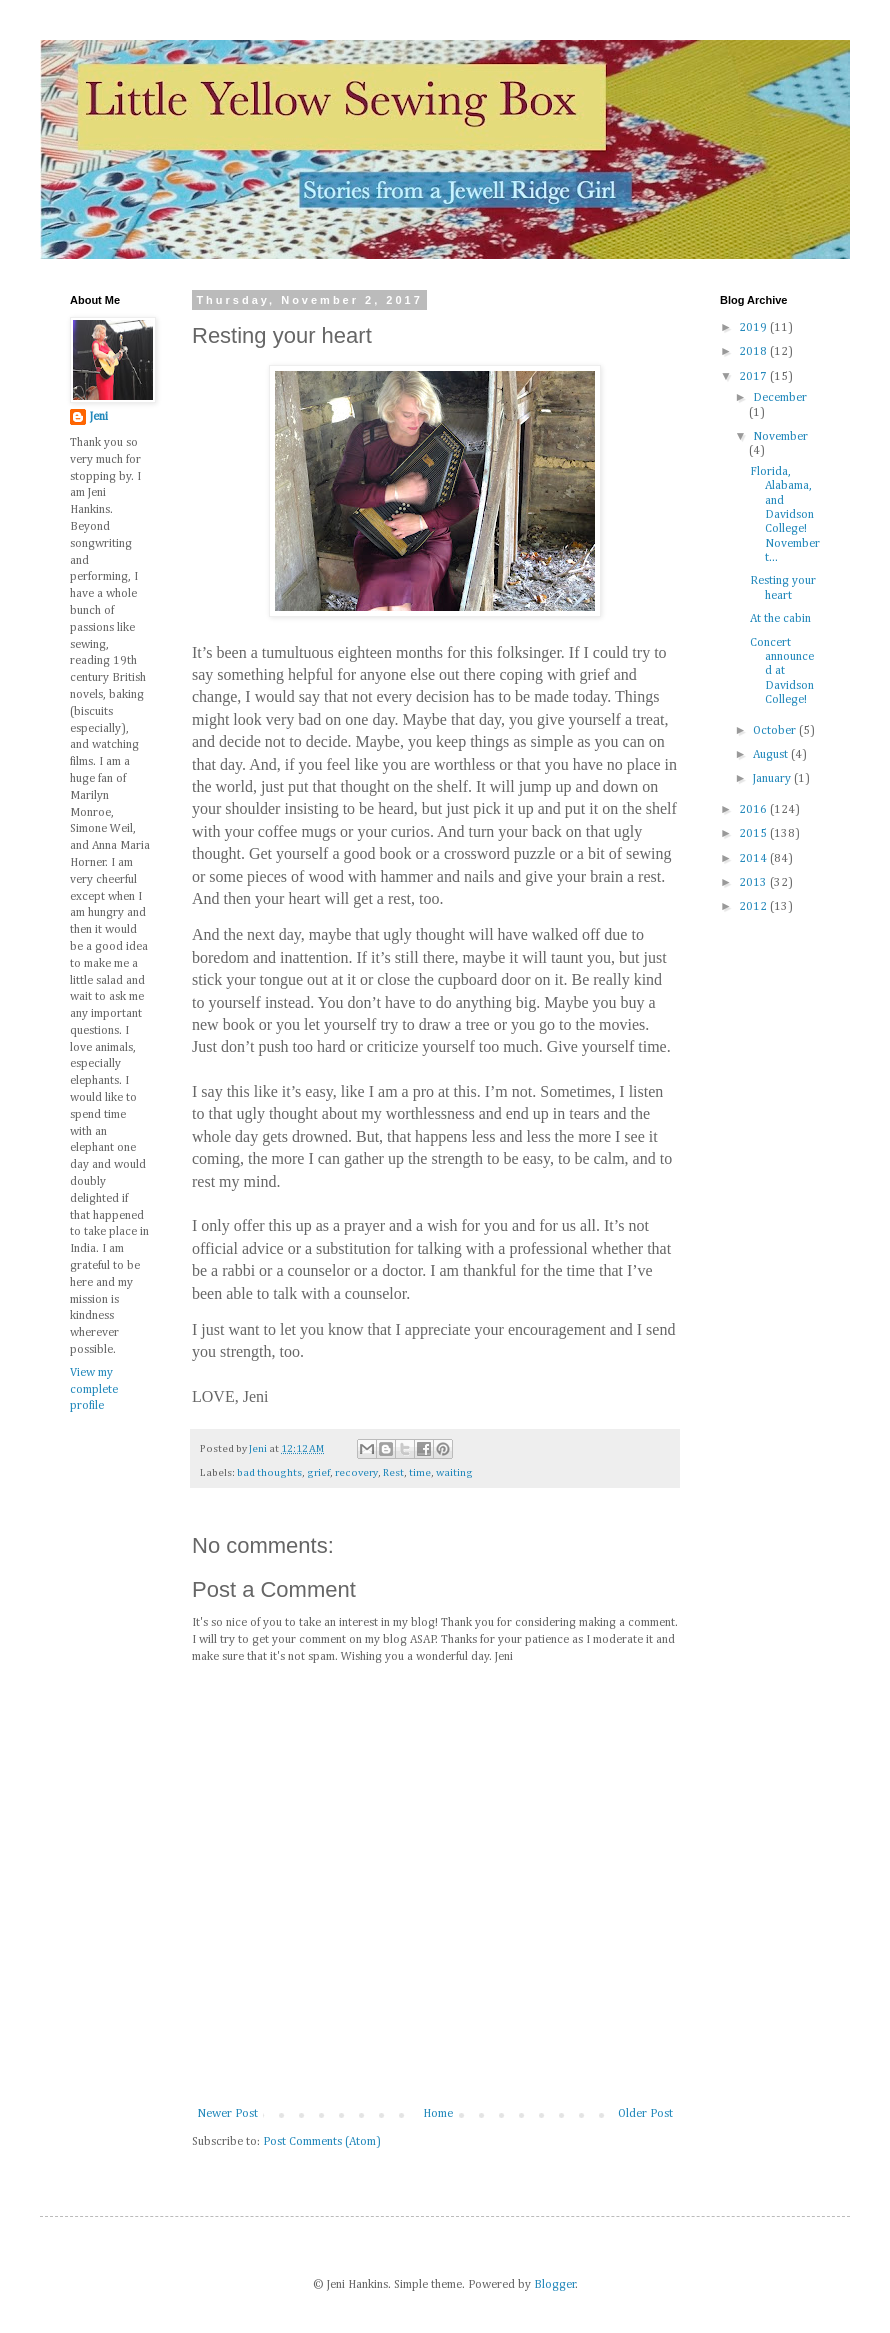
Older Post (645, 2114)
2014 (754, 859)
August (772, 755)
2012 (754, 907)
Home (438, 2114)
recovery (356, 1473)
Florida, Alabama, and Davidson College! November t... (785, 515)
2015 (754, 834)
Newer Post (227, 2114)
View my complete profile (94, 1390)
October (776, 731)
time (420, 1473)
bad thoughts (269, 1473)
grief (318, 1473)
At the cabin (780, 619)
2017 (754, 377)
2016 (754, 810)
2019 (754, 328)
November (780, 437)
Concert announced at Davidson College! (782, 672)
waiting (454, 1473)
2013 (754, 883)
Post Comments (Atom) (322, 2142)
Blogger (555, 2285)
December (780, 398)
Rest (393, 1473)
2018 (754, 352)
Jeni (99, 417)
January (773, 779)
